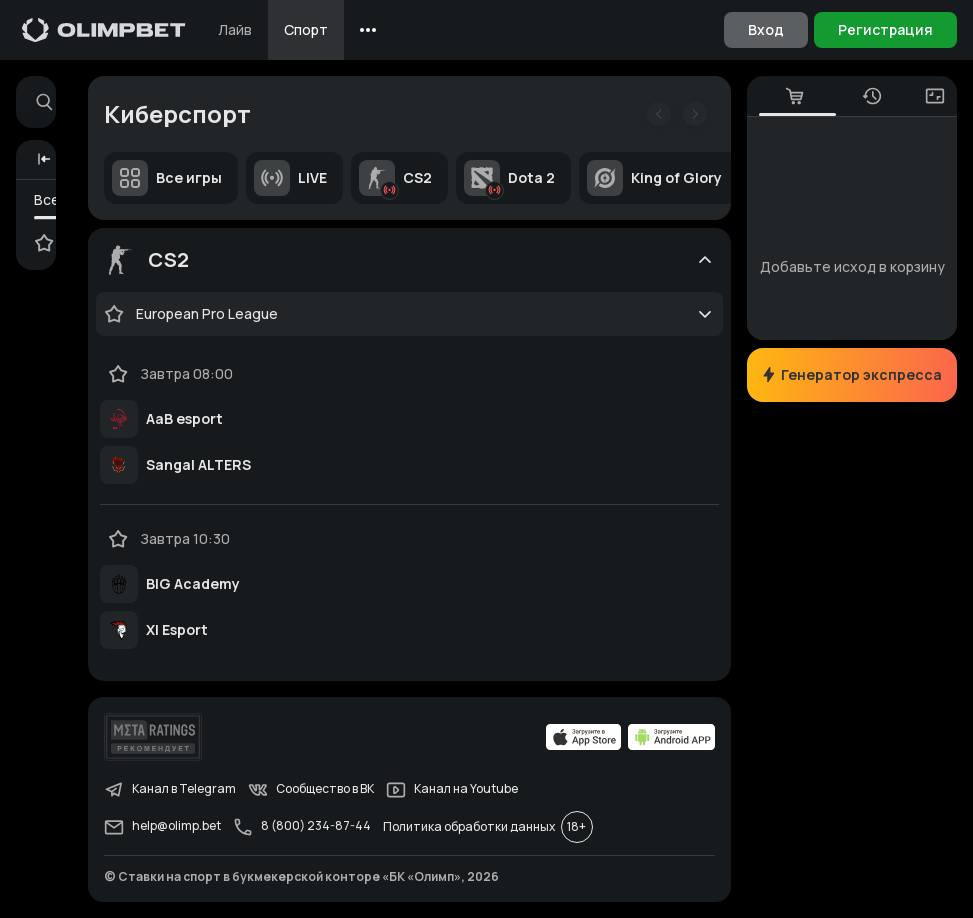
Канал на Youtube (452, 790)
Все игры (167, 178)
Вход (766, 29)
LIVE (290, 178)
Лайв (235, 29)
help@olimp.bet (162, 827)
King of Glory (654, 178)
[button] (44, 160)
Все (47, 199)
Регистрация (885, 29)
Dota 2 (509, 178)
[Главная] (104, 30)
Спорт (306, 29)
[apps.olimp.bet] (584, 737)
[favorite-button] (114, 314)
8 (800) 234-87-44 (302, 827)
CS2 (395, 178)
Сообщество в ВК (311, 790)
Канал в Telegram (170, 790)
